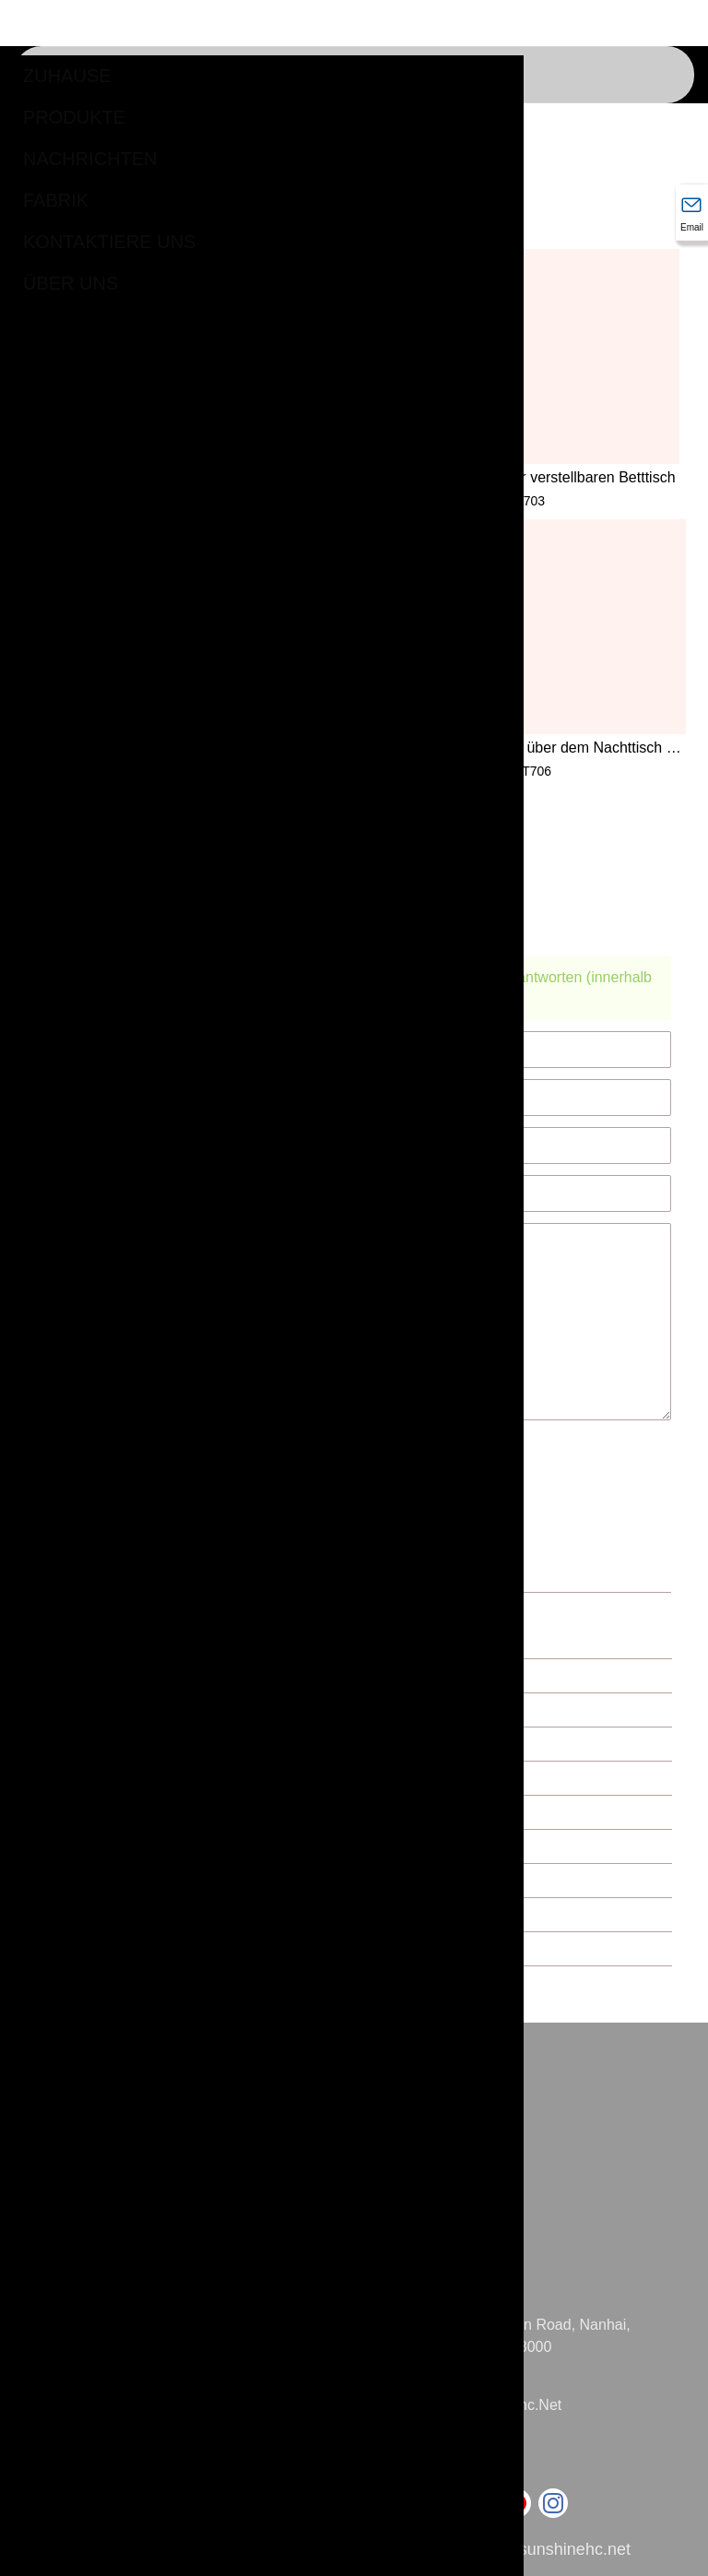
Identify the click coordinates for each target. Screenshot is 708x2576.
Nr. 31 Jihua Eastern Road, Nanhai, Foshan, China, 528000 (514, 2336)
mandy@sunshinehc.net (479, 2405)
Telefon (425, 2441)
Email (419, 2383)
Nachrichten (90, 158)
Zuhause (67, 75)
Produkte (74, 117)
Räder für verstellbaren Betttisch (570, 477)
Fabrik (55, 200)
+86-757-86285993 (461, 2463)
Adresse (428, 2303)
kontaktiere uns (109, 241)
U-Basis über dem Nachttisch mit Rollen (578, 749)
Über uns (70, 283)
